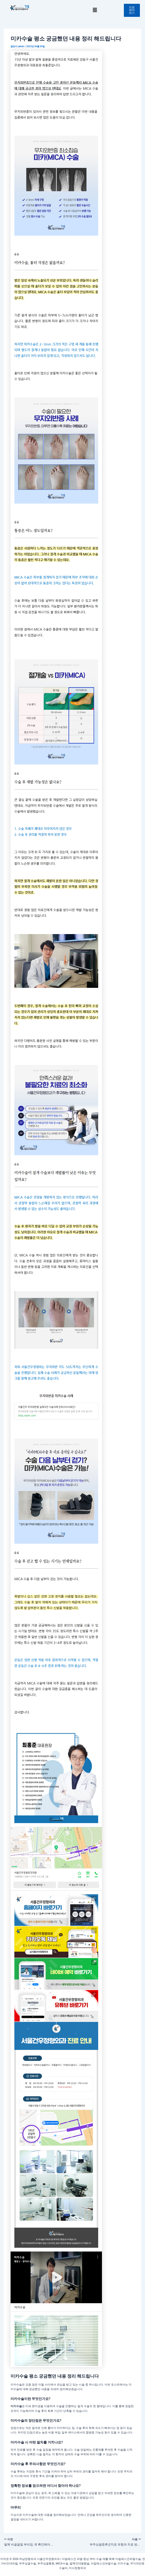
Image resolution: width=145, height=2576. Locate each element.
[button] (95, 10)
